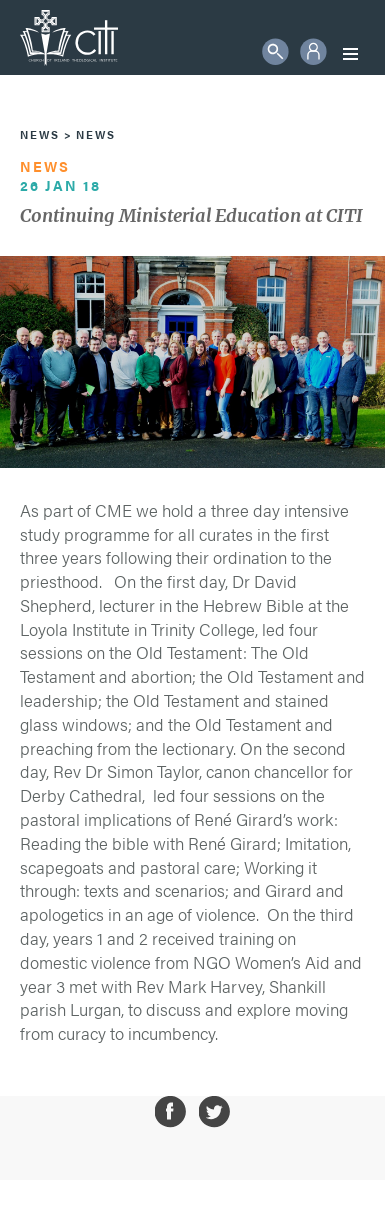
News (40, 134)
